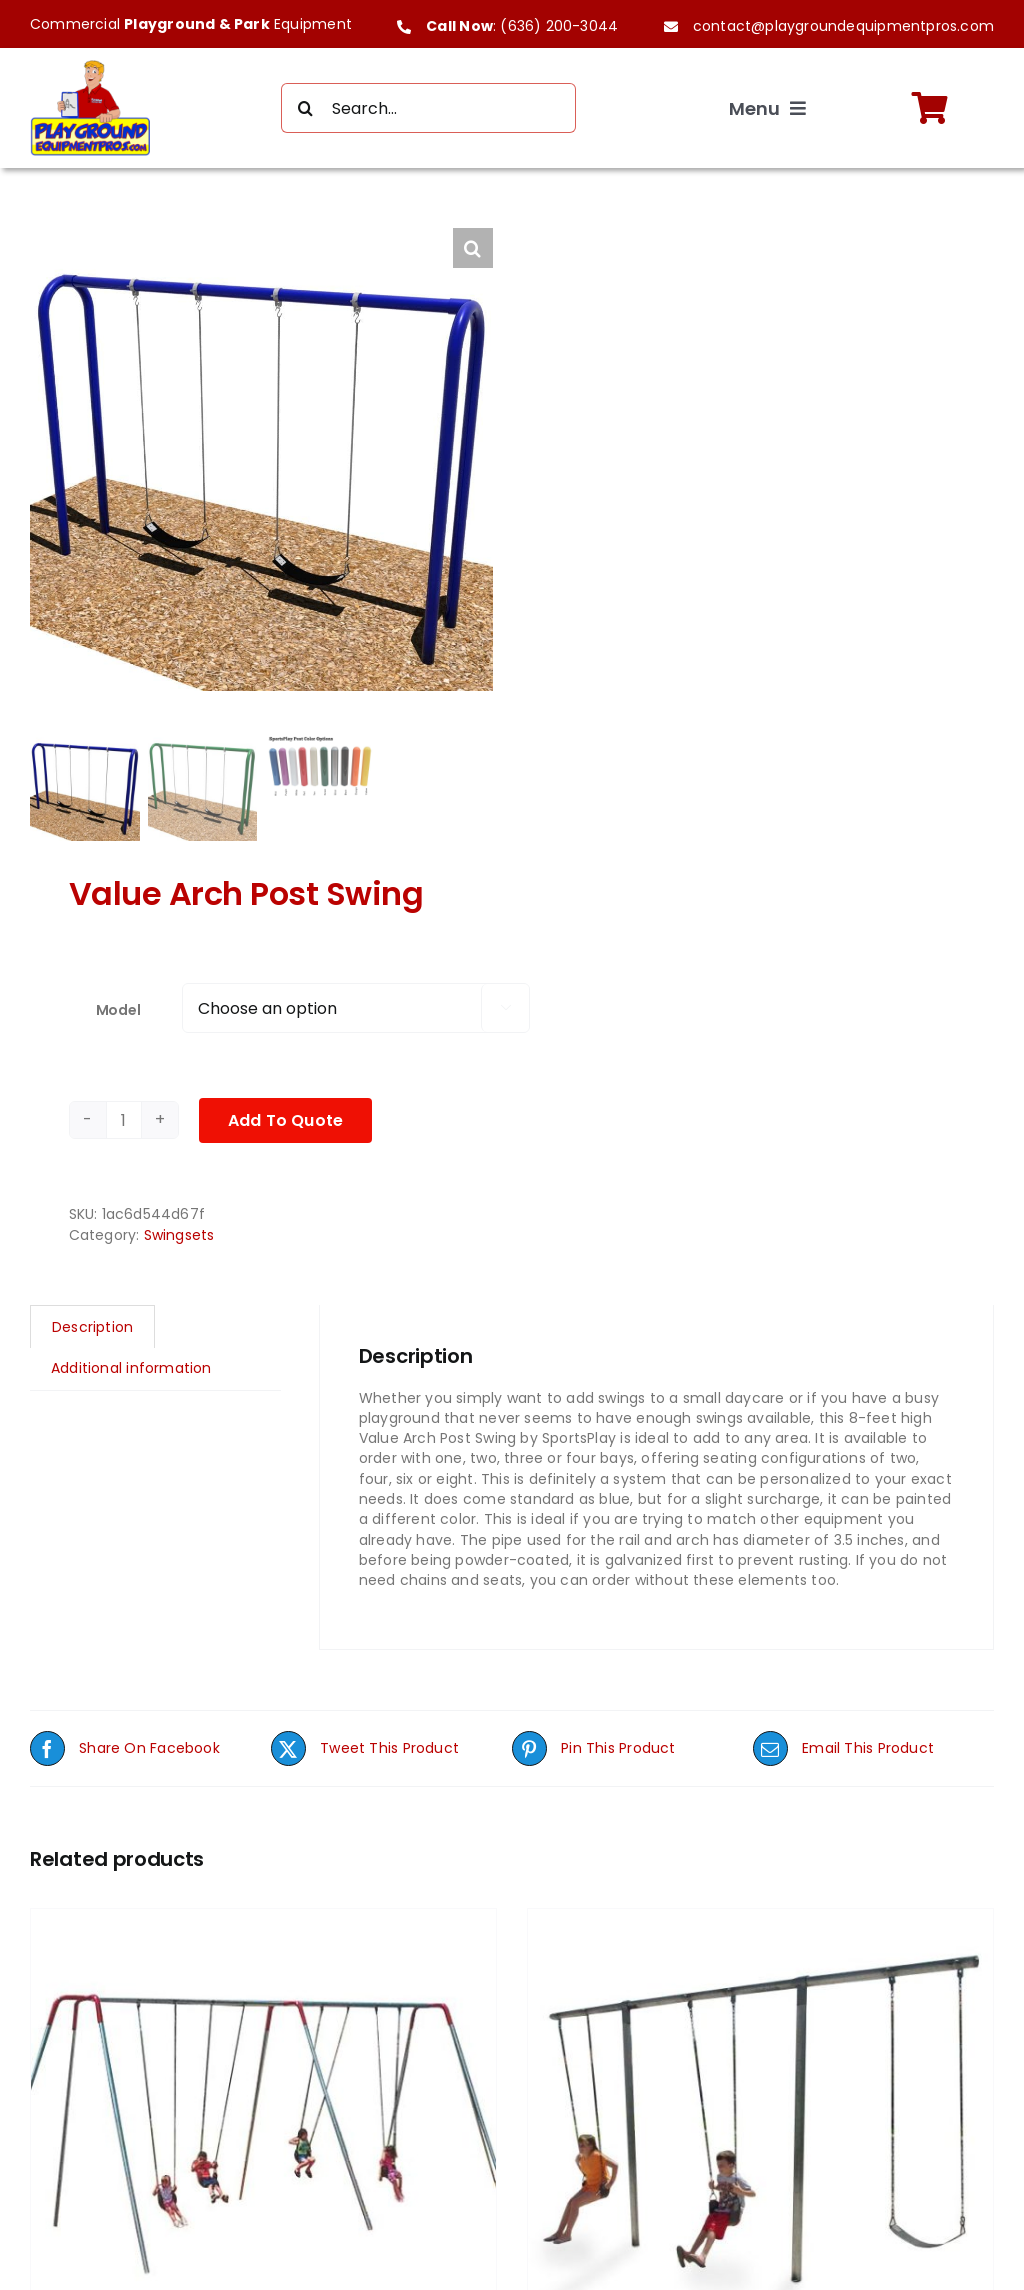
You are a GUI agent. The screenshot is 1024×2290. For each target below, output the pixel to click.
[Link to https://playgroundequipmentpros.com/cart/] (930, 108)
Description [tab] (92, 1331)
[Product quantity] (124, 1124)
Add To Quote (286, 1123)
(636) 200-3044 (559, 26)
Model (118, 1013)
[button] (473, 248)
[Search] (306, 108)
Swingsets (179, 1238)
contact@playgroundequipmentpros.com (843, 26)
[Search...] (429, 108)
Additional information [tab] (131, 1372)
